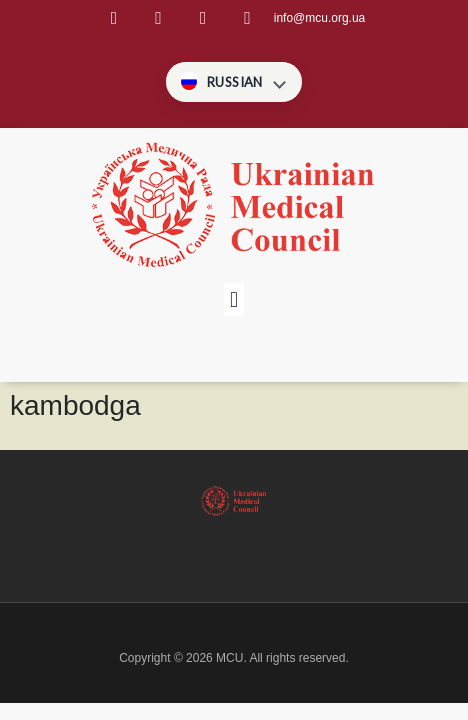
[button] (233, 299)
